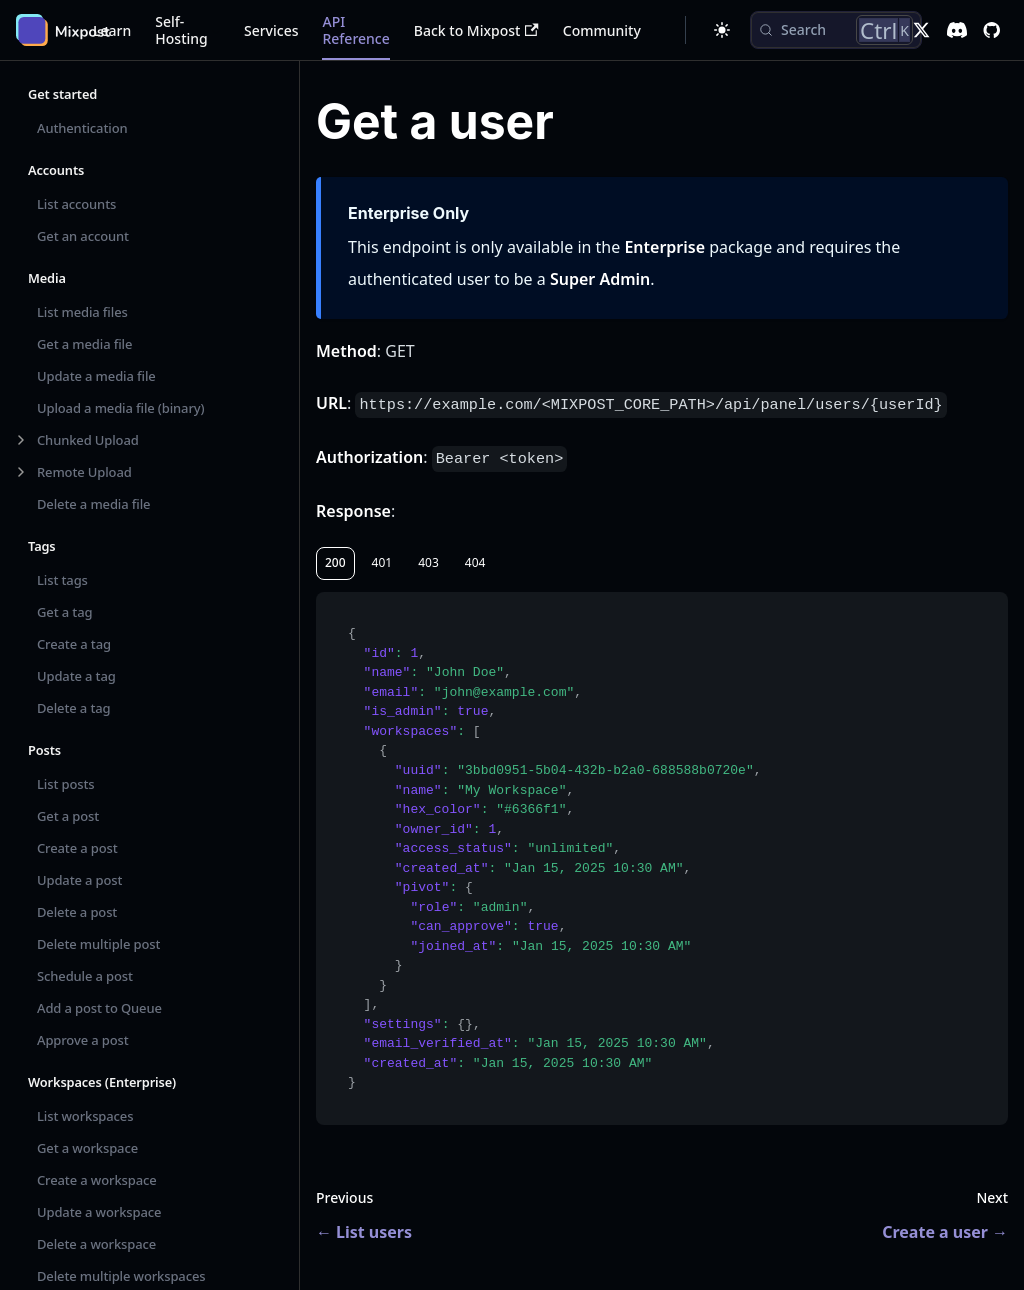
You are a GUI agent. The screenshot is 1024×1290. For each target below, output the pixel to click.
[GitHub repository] (991, 30)
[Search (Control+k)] (836, 30)
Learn (112, 30)
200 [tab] (335, 562)
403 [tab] (428, 562)
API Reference (355, 30)
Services (271, 30)
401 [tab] (382, 562)
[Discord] (957, 30)
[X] (921, 30)
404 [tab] (475, 562)
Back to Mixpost (476, 30)
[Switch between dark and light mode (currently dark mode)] (722, 30)
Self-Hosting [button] (181, 30)
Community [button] (602, 30)
